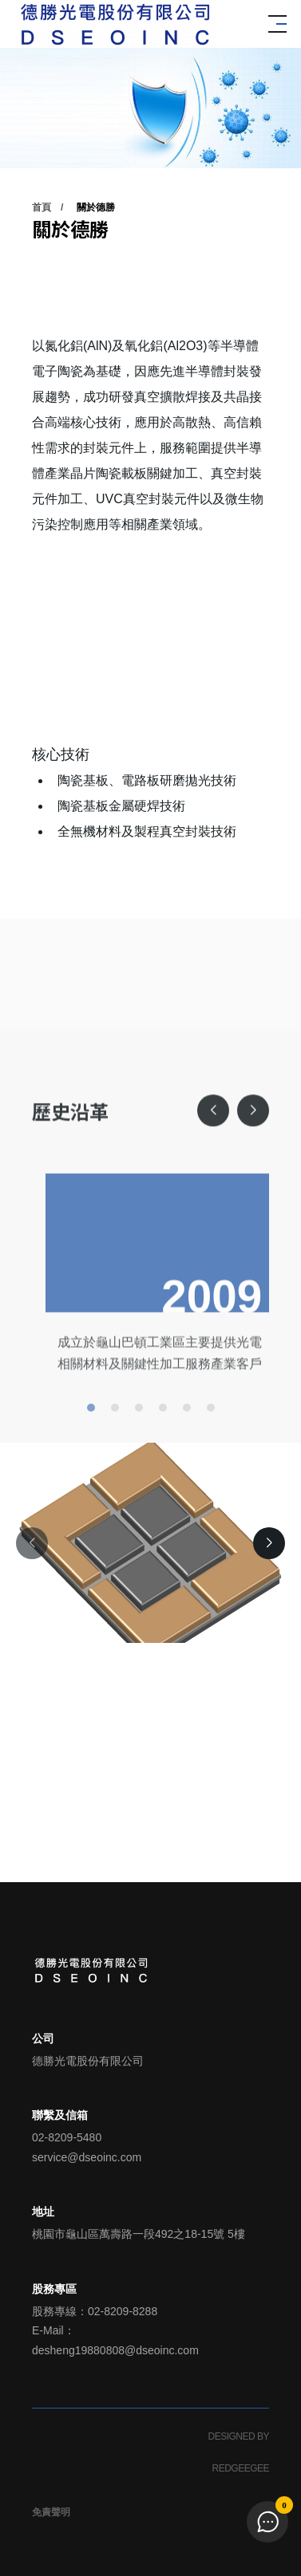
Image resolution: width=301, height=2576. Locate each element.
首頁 (41, 207)
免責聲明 (51, 2512)
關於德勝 (96, 207)
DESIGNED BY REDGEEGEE (238, 2452)
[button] (213, 1165)
